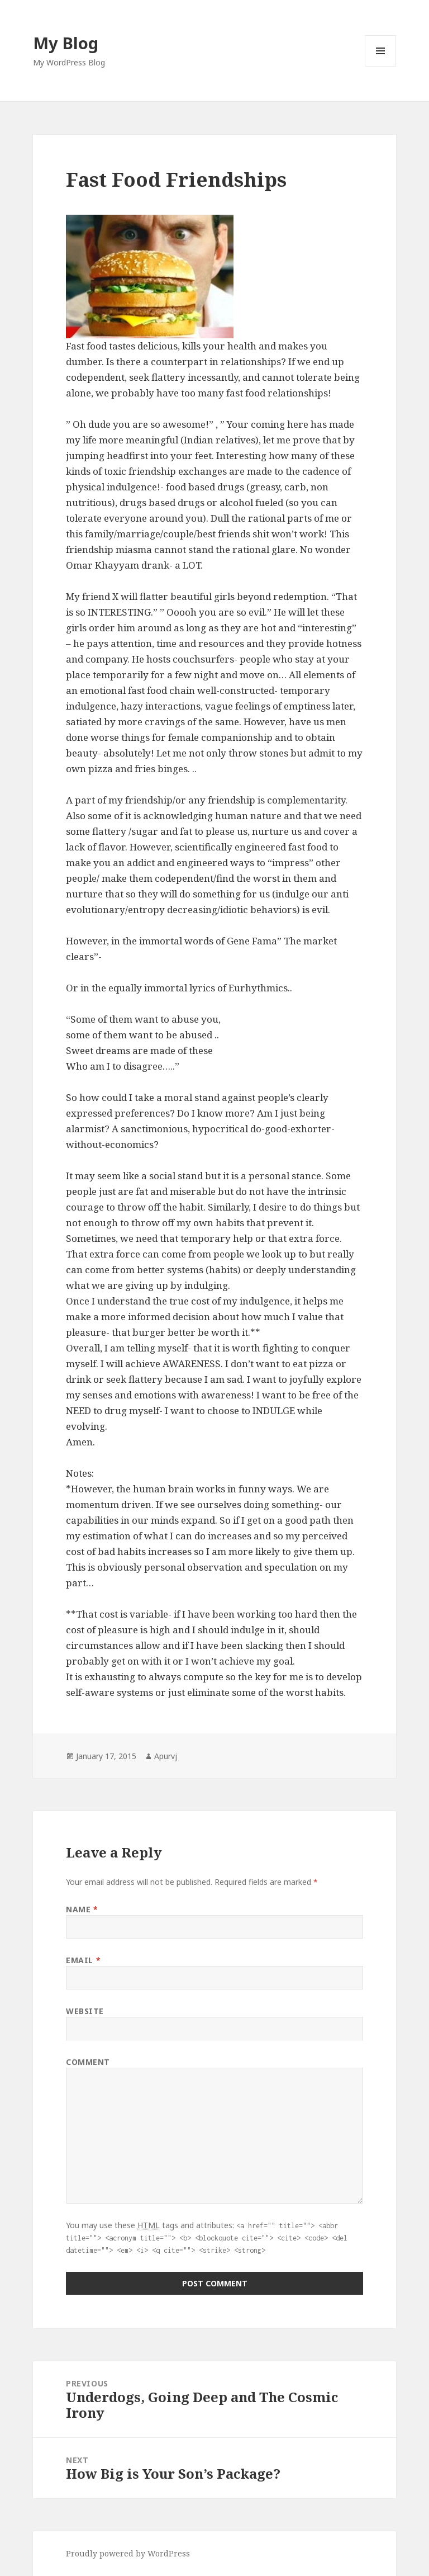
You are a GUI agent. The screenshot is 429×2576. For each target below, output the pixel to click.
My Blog (65, 43)
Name (82, 1909)
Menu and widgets (380, 66)
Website (85, 2011)
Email (83, 1960)
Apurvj (165, 1756)
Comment (88, 2062)
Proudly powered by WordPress (128, 2553)
